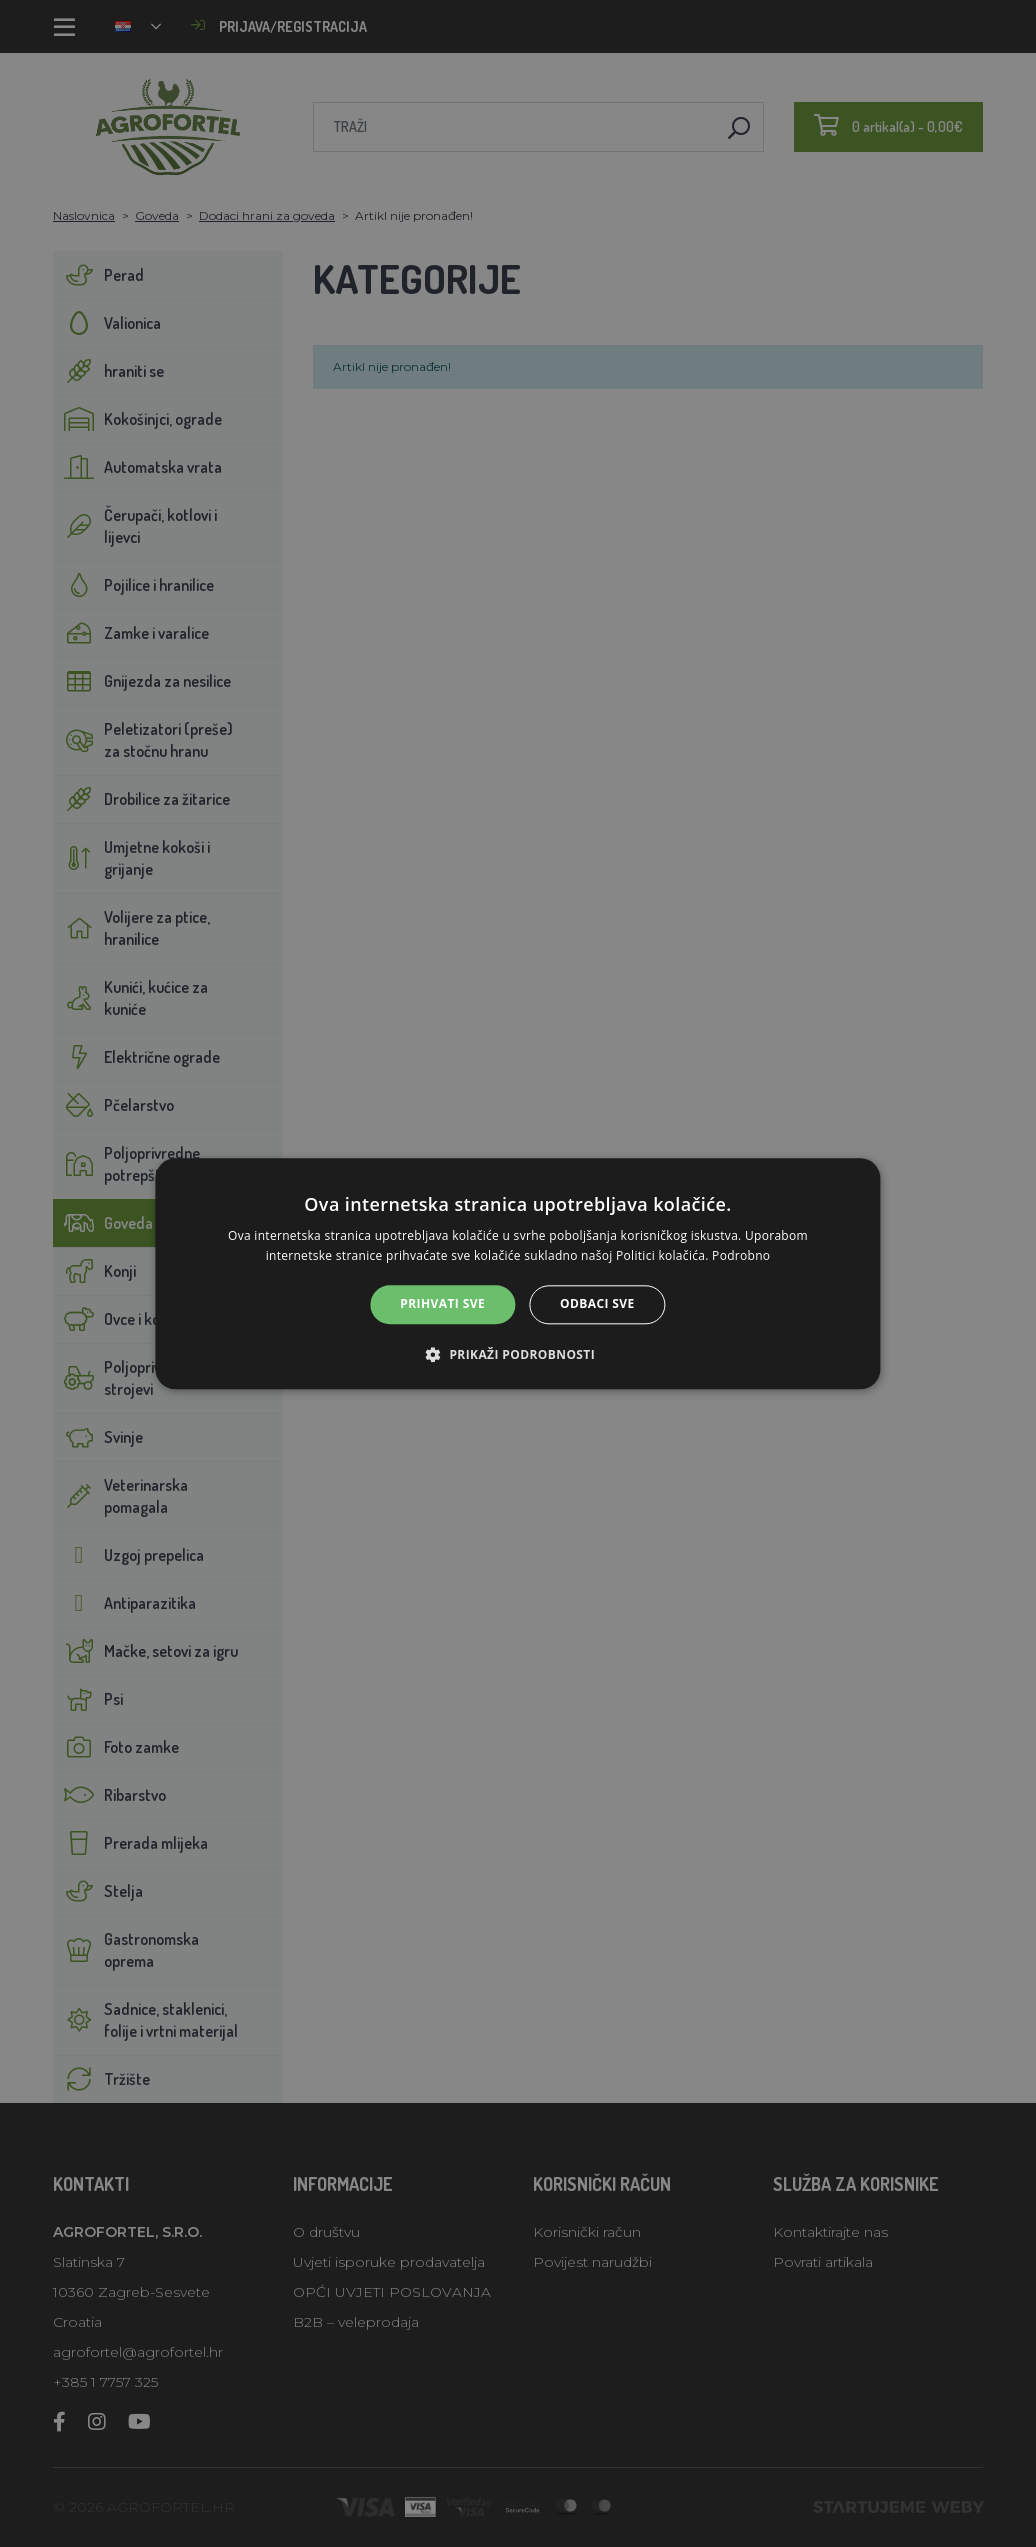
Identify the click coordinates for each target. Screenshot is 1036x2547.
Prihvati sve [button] (442, 1304)
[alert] (518, 1273)
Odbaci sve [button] (597, 1304)
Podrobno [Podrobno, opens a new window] (741, 1255)
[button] (518, 1354)
